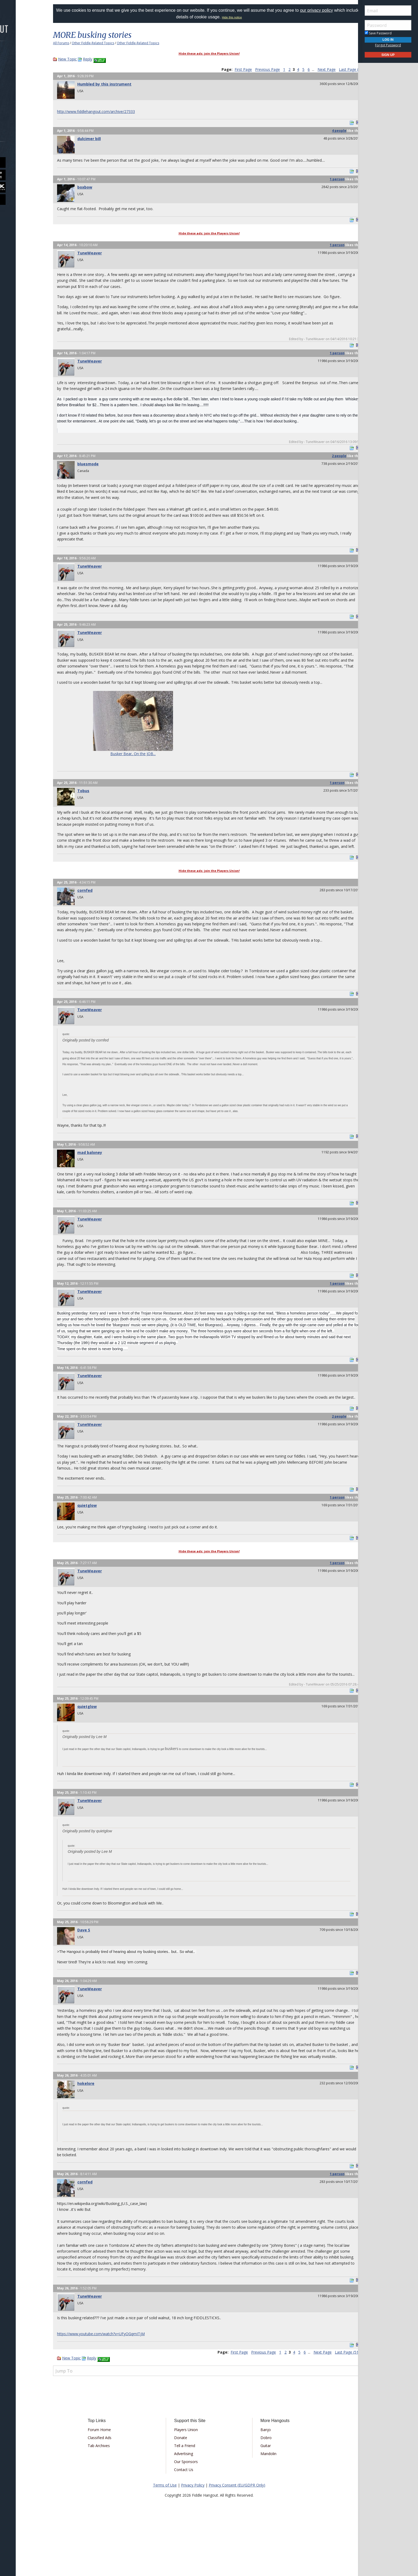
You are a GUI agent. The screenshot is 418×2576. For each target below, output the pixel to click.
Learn (17, 84)
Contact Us (186, 2517)
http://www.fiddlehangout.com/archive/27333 (107, 111)
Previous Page (256, 69)
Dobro (262, 2485)
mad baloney (100, 1176)
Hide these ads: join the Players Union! (209, 53)
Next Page (316, 69)
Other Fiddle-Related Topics (104, 43)
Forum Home (108, 2477)
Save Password (378, 33)
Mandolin (265, 2501)
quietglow (98, 1541)
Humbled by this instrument (115, 84)
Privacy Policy (192, 2532)
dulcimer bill (100, 138)
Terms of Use (165, 2532)
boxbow (95, 187)
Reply (98, 59)
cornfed (95, 908)
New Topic (78, 59)
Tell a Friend (187, 2493)
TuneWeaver (100, 252)
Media (18, 98)
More (16, 112)
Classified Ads (108, 2485)
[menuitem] (30, 56)
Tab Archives (108, 2493)
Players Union (189, 2477)
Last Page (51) (340, 69)
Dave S (94, 1971)
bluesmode (99, 469)
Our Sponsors (189, 2509)
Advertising (186, 2501)
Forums (19, 56)
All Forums (72, 43)
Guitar (262, 2493)
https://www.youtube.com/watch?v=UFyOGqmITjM (112, 2381)
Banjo (262, 2477)
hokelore (96, 2131)
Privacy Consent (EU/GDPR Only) (237, 2532)
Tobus (94, 802)
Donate (183, 2485)
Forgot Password (388, 45)
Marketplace (24, 70)
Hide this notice (246, 17)
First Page (232, 69)
